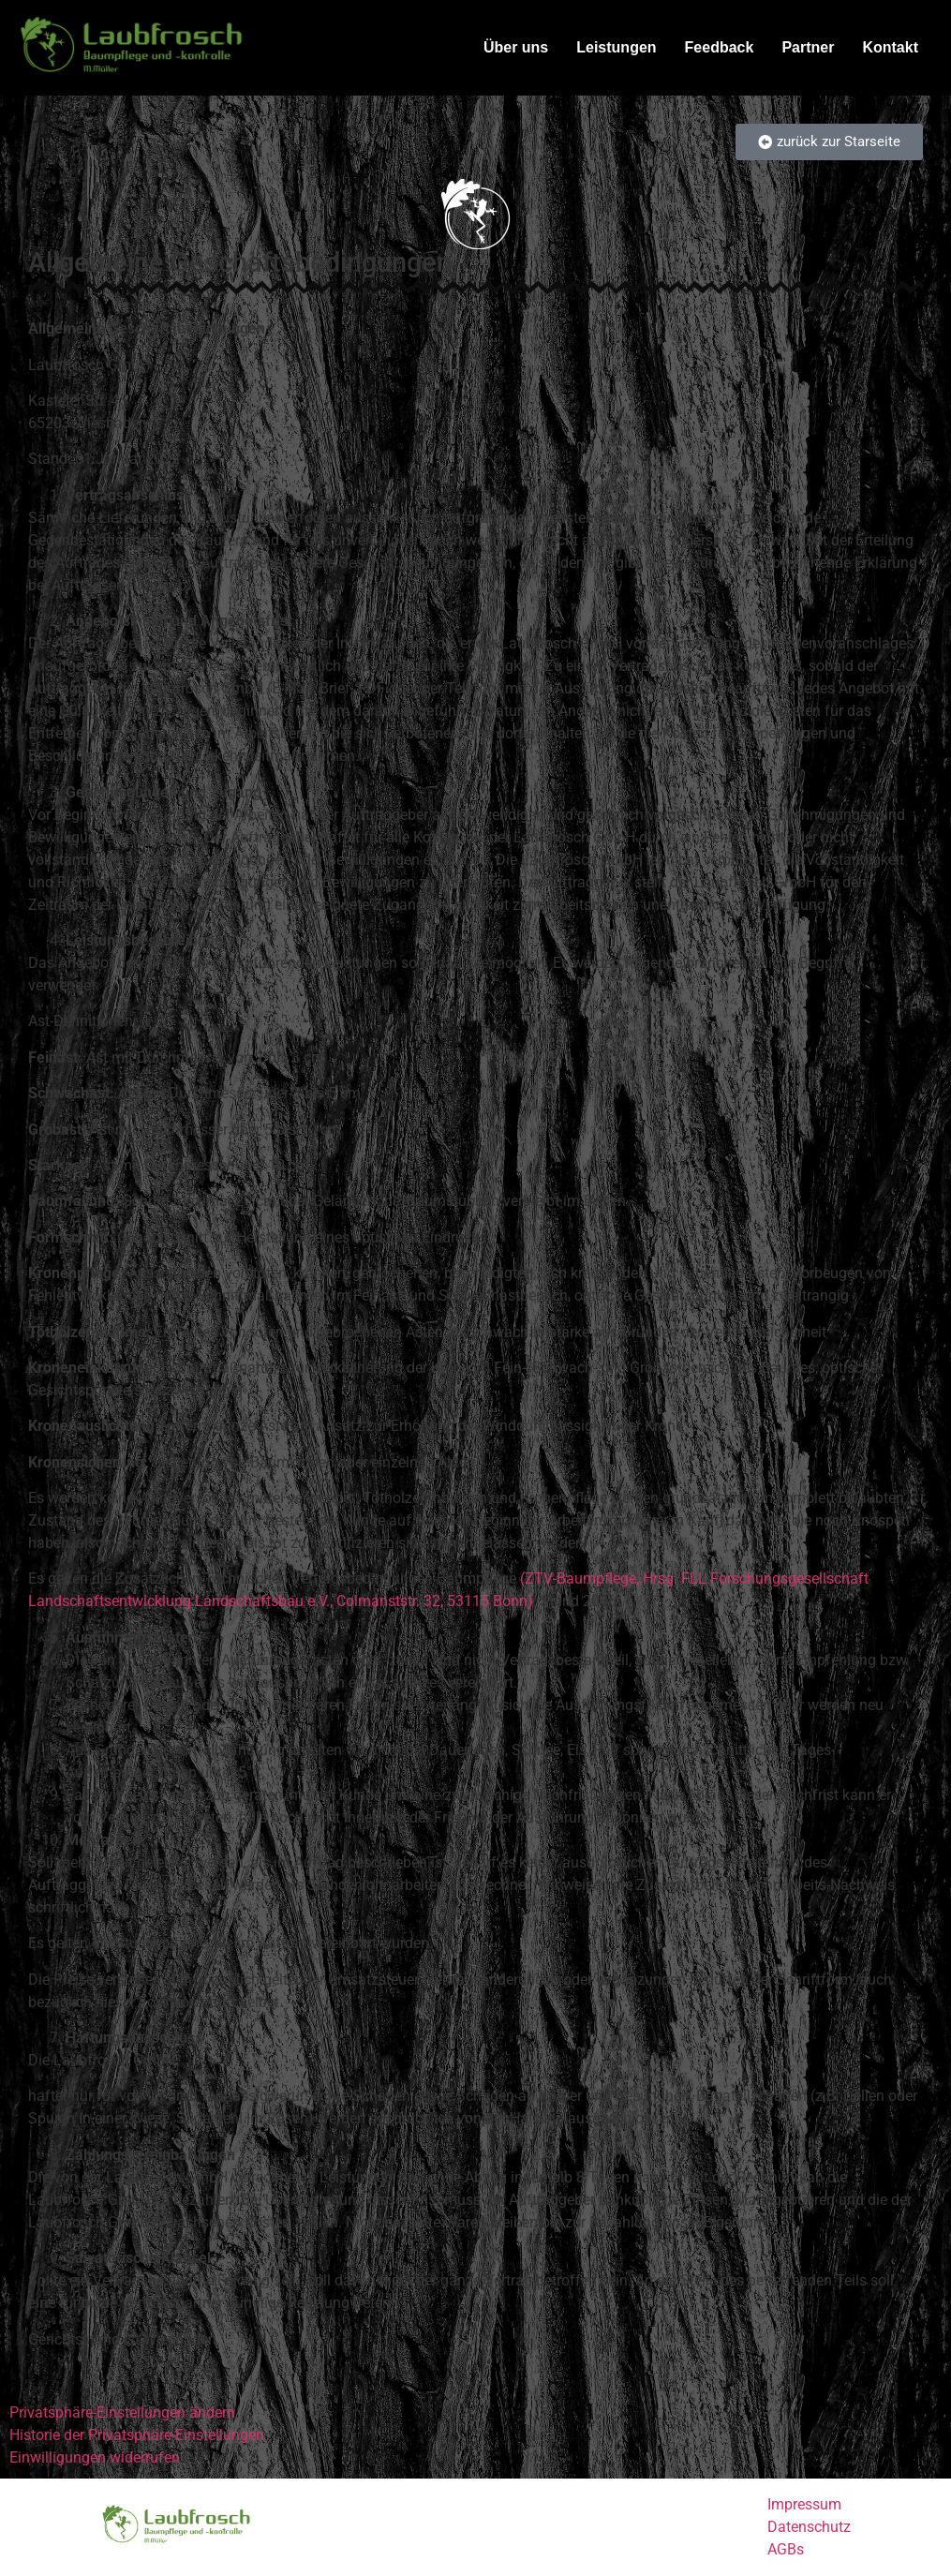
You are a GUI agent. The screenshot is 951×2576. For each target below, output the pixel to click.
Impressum (804, 2504)
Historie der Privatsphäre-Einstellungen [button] (136, 2435)
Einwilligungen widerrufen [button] (94, 2457)
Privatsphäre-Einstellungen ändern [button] (122, 2412)
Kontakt (890, 47)
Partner (807, 47)
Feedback (719, 47)
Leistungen (616, 47)
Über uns (515, 47)
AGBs (785, 2549)
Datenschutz (809, 2527)
